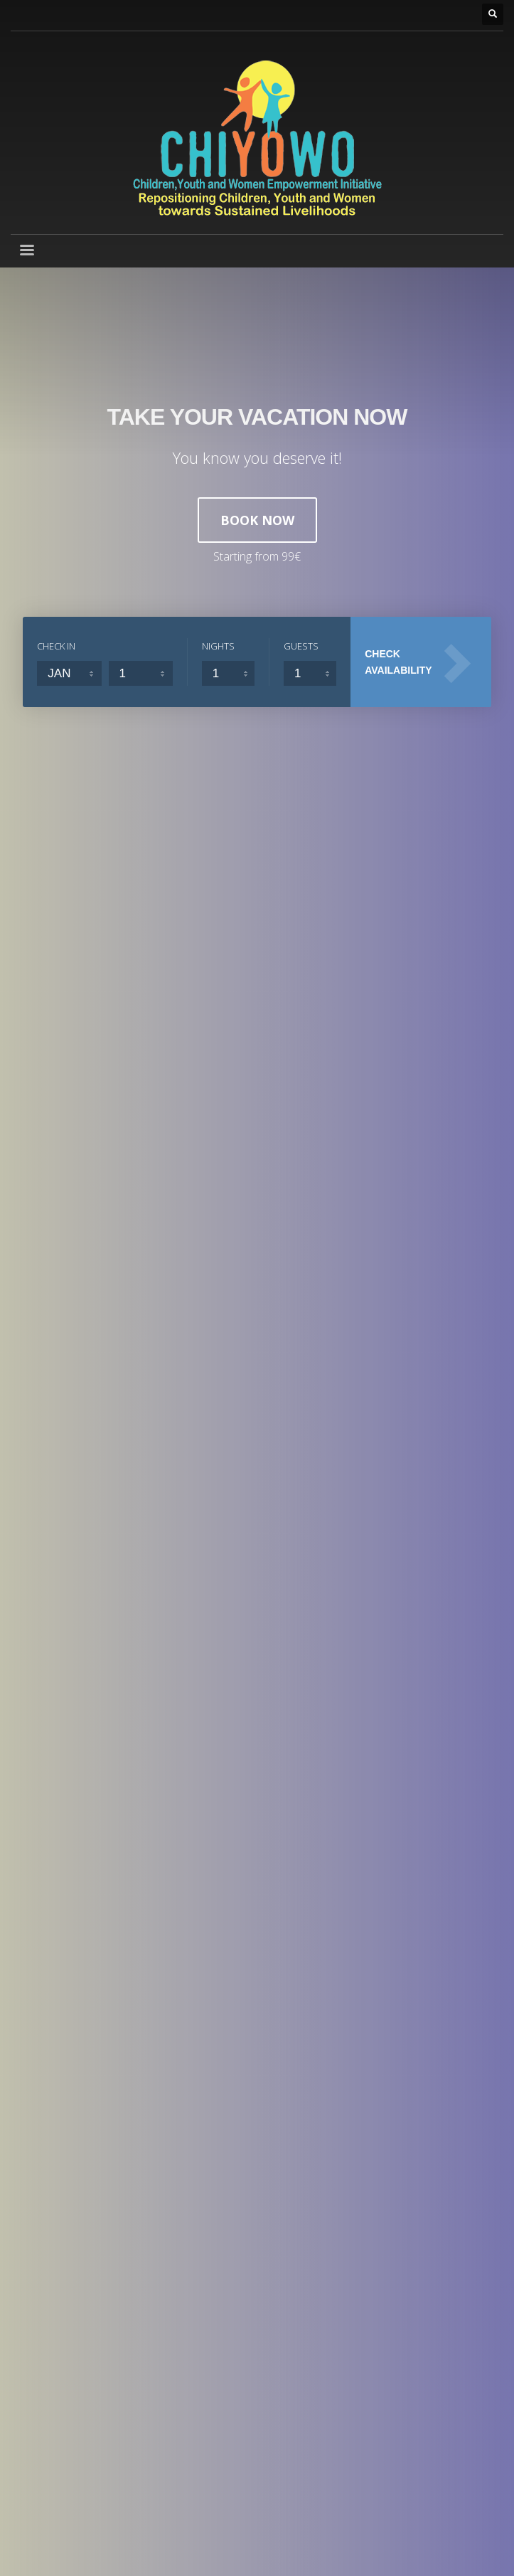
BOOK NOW (257, 520)
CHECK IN (56, 646)
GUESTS (301, 646)
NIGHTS (218, 646)
